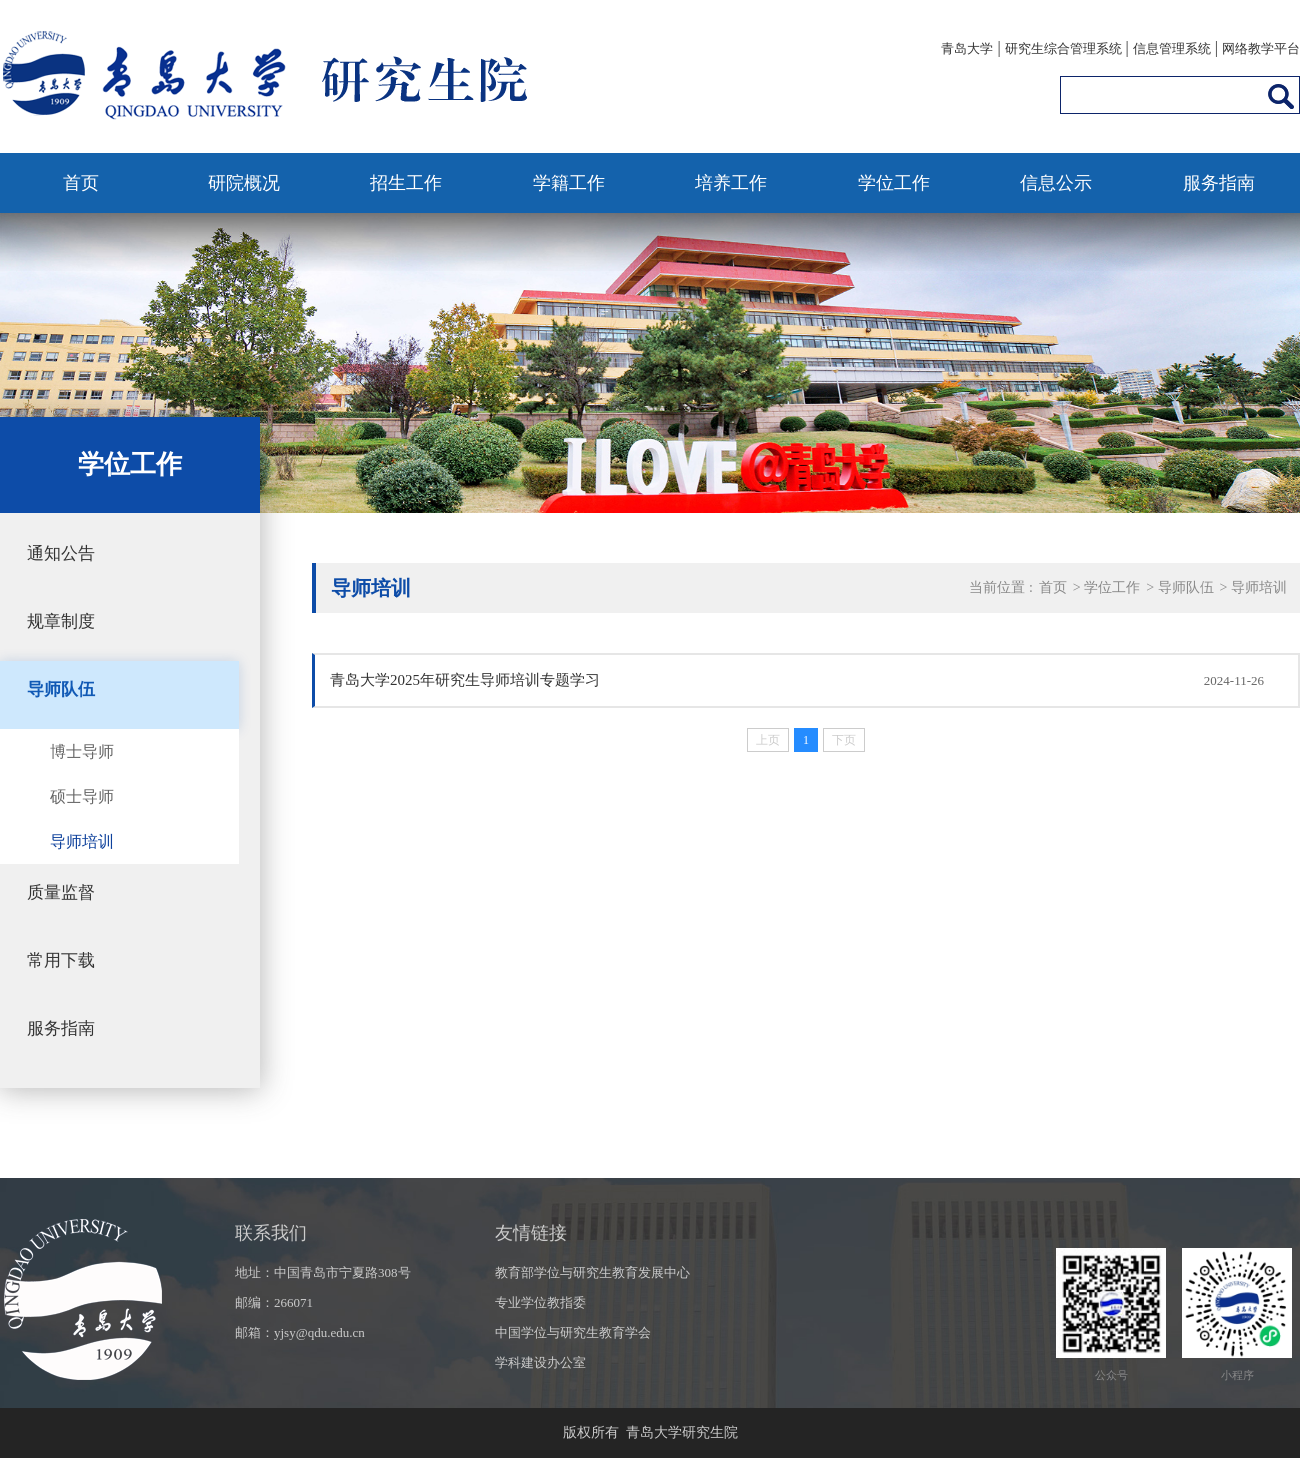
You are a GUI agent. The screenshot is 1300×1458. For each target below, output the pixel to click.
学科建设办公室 (540, 1362)
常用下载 (61, 960)
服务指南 (1219, 183)
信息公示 (1056, 183)
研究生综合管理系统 (1063, 48)
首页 (81, 183)
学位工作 (894, 183)
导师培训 (82, 841)
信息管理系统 (1172, 48)
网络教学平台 (1261, 48)
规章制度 (61, 621)
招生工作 (406, 183)
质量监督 (61, 892)
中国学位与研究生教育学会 (573, 1332)
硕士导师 (82, 796)
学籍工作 (569, 183)
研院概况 (244, 183)
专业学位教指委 (540, 1302)
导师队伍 (61, 689)
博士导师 (82, 751)
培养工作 (731, 183)
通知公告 (61, 553)
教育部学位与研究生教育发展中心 (592, 1272)
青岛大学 (967, 48)
